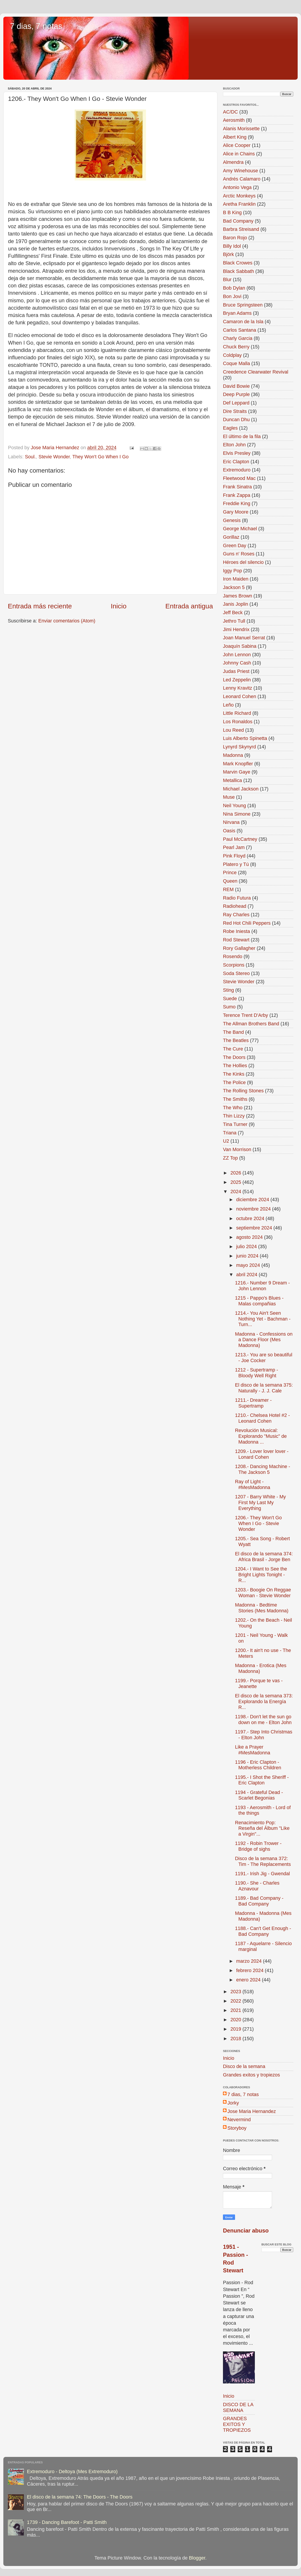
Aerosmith (234, 120)
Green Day (234, 545)
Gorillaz (231, 537)
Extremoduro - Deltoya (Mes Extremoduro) (72, 2471)
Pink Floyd (234, 856)
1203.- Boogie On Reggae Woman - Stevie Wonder (263, 1592)
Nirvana (231, 822)
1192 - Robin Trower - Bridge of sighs (258, 1846)
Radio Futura (237, 898)
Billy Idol (232, 246)
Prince (230, 872)
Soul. (30, 456)
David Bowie (236, 386)
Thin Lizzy (234, 1116)
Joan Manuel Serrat (244, 637)
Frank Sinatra (237, 487)
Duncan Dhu (236, 419)
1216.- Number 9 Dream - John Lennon (262, 1285)
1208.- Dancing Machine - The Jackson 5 (262, 1469)
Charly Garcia (237, 338)
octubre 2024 (251, 1218)
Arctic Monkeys (239, 196)
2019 (236, 2029)
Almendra (233, 162)
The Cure (233, 1049)
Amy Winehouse (240, 170)
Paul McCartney (240, 839)
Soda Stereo (236, 973)
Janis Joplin (235, 604)
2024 (236, 1191)
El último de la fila (242, 436)
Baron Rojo (235, 237)
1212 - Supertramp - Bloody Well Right (256, 1372)
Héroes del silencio (243, 562)
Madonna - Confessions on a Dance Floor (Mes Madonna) (264, 1339)
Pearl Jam (234, 847)
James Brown (237, 596)
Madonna (233, 755)
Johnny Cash (237, 663)
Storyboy (236, 2128)
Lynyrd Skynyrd (239, 747)
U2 (226, 1141)
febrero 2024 (250, 1970)
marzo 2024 (249, 1961)
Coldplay (232, 355)
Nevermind (239, 2119)
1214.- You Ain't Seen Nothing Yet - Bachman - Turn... (263, 1318)
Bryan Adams (237, 313)
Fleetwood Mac (239, 478)
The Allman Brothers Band (251, 1023)
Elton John (234, 444)
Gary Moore (235, 512)
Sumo (229, 1007)
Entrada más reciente (40, 606)
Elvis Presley (237, 453)
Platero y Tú (236, 864)
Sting (228, 990)
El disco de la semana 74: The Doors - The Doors (79, 2497)
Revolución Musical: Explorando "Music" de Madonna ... (261, 1436)
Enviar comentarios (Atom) (66, 621)
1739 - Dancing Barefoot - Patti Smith (67, 2522)
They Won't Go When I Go (100, 456)
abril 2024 (247, 1274)
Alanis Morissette (241, 128)
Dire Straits (235, 411)
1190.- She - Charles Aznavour (257, 1885)
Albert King (235, 137)
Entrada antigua (189, 606)
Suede (230, 998)
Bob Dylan (234, 288)
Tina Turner (235, 1124)
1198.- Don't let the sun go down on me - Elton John (263, 1719)
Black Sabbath (238, 271)
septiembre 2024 (254, 1228)
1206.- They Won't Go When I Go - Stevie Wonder (258, 1523)
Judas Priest (236, 671)
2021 (236, 2010)
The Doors (234, 1057)
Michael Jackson (241, 789)
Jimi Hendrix (236, 629)
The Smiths (235, 1099)
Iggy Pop (232, 570)
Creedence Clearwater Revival (255, 372)
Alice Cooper (237, 145)
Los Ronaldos (237, 721)
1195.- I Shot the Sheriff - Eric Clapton (262, 1780)
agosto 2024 (250, 1237)
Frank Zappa (236, 495)
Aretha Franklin (239, 204)
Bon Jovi (232, 296)
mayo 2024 (248, 1265)
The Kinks (233, 1074)
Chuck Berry (236, 346)
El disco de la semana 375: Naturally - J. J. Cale (264, 1388)
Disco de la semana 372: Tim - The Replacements (263, 1861)
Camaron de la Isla (243, 321)
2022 (236, 2001)
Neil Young (234, 805)
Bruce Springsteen (243, 305)
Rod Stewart (236, 940)
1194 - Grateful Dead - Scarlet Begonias (259, 1795)
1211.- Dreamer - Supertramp (253, 1403)
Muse (229, 797)
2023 (236, 1991)
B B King (232, 212)
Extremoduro (237, 470)
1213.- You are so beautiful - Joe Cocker (263, 1357)
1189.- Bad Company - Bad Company (259, 1901)
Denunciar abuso (246, 2230)
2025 (236, 1182)
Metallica (232, 780)
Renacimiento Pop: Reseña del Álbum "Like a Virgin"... (262, 1828)
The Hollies (235, 1065)
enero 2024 (249, 1980)
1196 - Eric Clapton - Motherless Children (258, 1765)
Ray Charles (236, 914)
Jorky (233, 2103)
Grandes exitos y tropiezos (251, 2075)
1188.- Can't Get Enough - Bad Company (263, 1931)
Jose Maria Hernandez (251, 2111)
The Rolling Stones (243, 1090)
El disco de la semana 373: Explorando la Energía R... (264, 1701)
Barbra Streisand (241, 229)
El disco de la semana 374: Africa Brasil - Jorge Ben (264, 1556)
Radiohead (234, 906)
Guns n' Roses (238, 554)
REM (228, 889)
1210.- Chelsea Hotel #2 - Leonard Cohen (262, 1418)
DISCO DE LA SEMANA (238, 2407)
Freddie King (236, 503)
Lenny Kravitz (237, 688)
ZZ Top (230, 1158)
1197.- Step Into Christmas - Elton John (263, 1734)
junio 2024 (248, 1256)
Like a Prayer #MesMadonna (252, 1749)
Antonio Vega (237, 187)
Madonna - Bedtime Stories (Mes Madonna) (261, 1607)
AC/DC (230, 112)
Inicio (119, 606)
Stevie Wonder (54, 456)
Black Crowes (237, 263)
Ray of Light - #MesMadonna (252, 1484)
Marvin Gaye (236, 772)
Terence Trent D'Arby (245, 1015)
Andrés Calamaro (241, 179)
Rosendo (232, 956)
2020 (236, 2019)
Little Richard (237, 713)
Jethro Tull (234, 621)
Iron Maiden (235, 579)
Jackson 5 (234, 587)
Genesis (232, 520)
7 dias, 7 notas (36, 26)
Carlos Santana (239, 330)
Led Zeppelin (237, 680)
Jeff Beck (233, 612)
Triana (229, 1133)
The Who (233, 1107)
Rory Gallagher (239, 948)
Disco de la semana (244, 2066)
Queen (230, 881)
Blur (227, 279)
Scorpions (233, 965)
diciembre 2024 (253, 1199)
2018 (236, 2038)
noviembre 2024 (254, 1209)
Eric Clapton (236, 461)
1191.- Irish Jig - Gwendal (262, 1873)
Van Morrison (237, 1149)
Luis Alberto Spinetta (245, 738)
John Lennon (237, 654)
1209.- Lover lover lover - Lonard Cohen (262, 1454)
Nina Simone (237, 814)
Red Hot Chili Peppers (247, 923)
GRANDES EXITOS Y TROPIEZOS (237, 2424)
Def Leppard (236, 403)
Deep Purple (236, 394)
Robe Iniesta (236, 931)
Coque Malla (236, 363)
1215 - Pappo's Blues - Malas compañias (259, 1300)
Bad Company (238, 221)
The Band (233, 1032)
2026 (236, 1173)
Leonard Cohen (239, 696)
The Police (234, 1082)
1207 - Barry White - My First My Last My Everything (260, 1502)
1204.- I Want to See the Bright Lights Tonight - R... (261, 1574)
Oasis (229, 830)
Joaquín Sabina (239, 646)
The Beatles (236, 1040)
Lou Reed (233, 730)
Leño (228, 705)
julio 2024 (247, 1246)
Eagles (230, 428)
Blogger (197, 2558)
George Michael (240, 528)
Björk (228, 254)
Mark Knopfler (238, 763)
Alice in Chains (239, 153)
